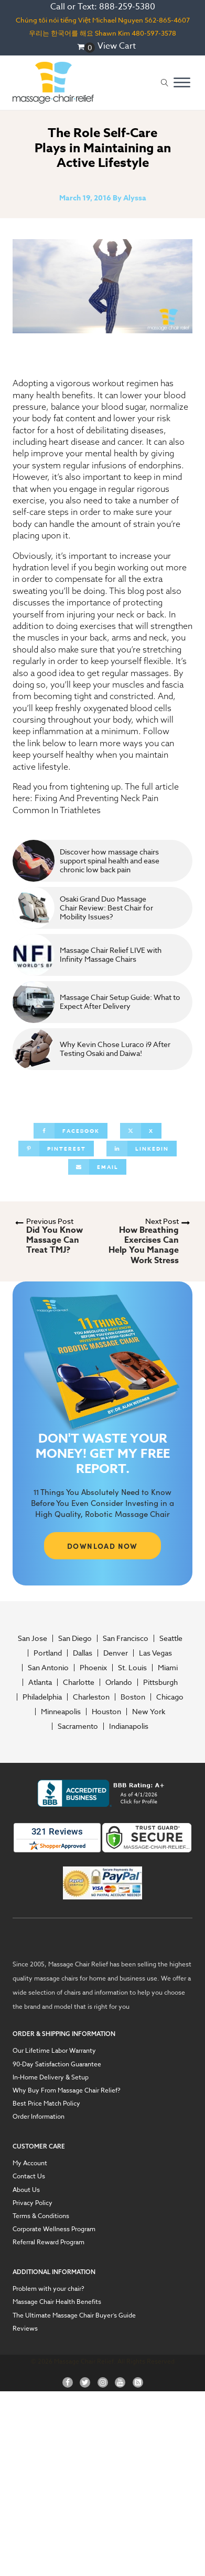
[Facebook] (70, 1131)
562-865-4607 (167, 20)
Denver (115, 1653)
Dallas (82, 1653)
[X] (140, 1131)
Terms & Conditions (41, 2215)
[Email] (97, 1167)
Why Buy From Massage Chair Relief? (67, 2090)
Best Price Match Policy (46, 2103)
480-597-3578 (154, 33)
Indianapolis (128, 1726)
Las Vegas (155, 1653)
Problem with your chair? (48, 2288)
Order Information (38, 2116)
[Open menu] (181, 82)
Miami (168, 1667)
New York (148, 1711)
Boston (133, 1697)
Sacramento (78, 1726)
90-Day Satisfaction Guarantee (57, 2064)
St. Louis (132, 1667)
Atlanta (40, 1682)
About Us (26, 2189)
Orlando (118, 1682)
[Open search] (164, 82)
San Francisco (125, 1638)
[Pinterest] (56, 1148)
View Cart (117, 46)
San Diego (75, 1638)
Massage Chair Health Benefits (57, 2301)
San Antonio (48, 1667)
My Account (30, 2162)
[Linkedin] (141, 1148)
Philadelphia (42, 1697)
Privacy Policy (32, 2202)
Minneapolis (61, 1711)
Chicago (170, 1697)
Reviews (25, 2328)
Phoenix (93, 1667)
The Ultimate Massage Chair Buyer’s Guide (74, 2315)
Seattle (170, 1638)
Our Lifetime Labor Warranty (54, 2050)
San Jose (32, 1638)
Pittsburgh (160, 1682)
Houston (106, 1711)
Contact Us (29, 2176)
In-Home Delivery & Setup (51, 2077)
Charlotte (78, 1682)
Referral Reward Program (48, 2241)
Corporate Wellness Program (54, 2228)
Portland (48, 1653)
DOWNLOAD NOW (102, 1545)
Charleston (91, 1697)
